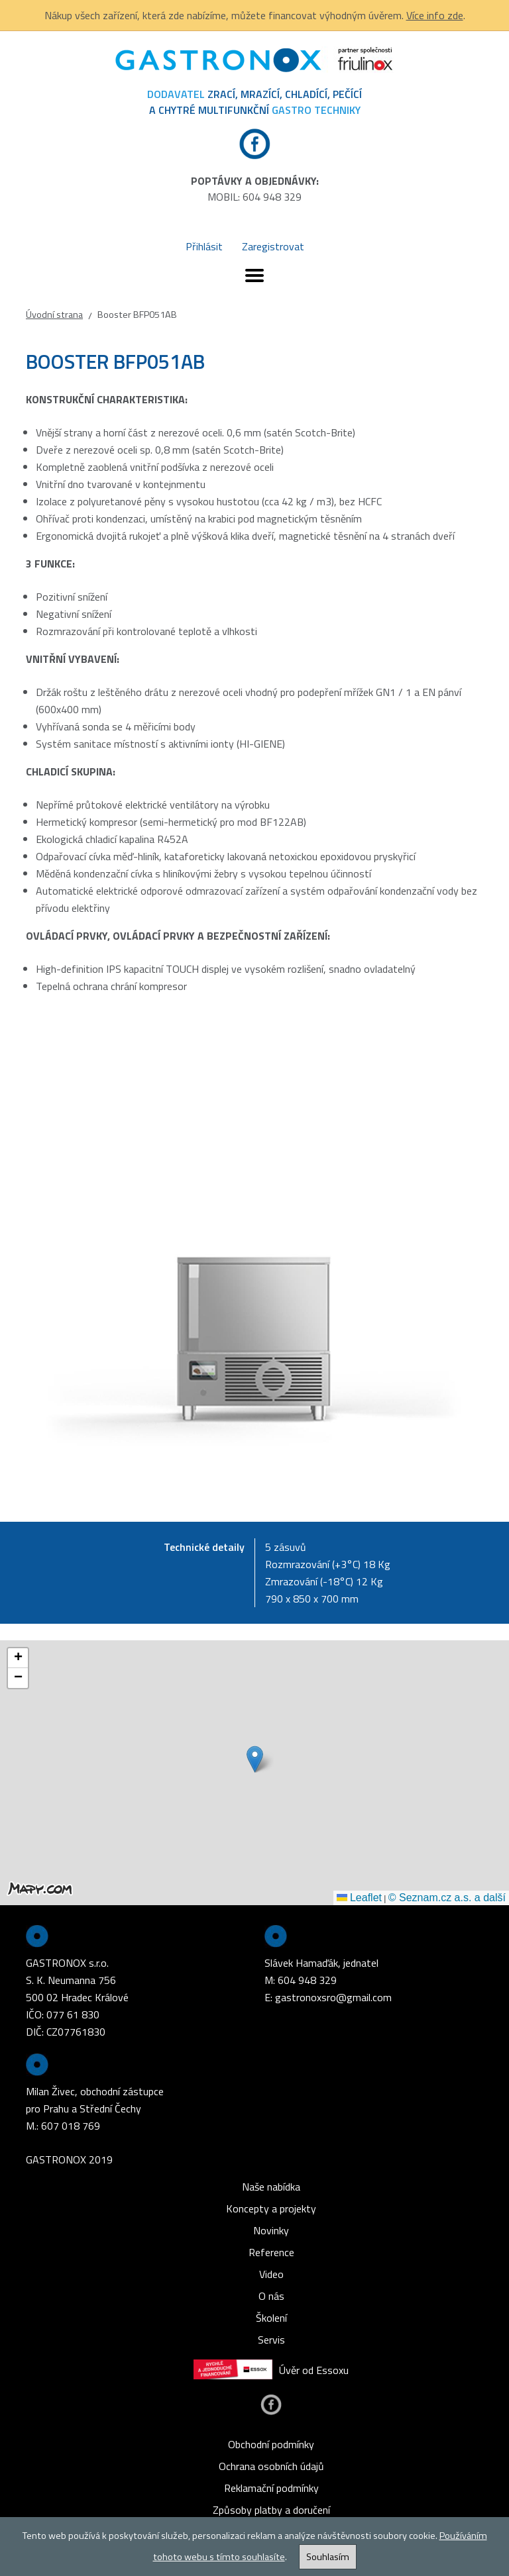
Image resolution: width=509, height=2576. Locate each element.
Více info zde (434, 15)
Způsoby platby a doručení (271, 2510)
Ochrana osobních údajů (271, 2466)
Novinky (271, 2230)
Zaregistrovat (273, 246)
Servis (271, 2340)
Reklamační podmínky (271, 2488)
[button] (255, 1759)
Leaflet (359, 1897)
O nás (271, 2296)
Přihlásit (204, 246)
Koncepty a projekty (271, 2208)
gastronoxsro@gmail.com (333, 1997)
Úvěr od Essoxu (271, 2370)
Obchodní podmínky (271, 2444)
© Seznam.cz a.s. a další (447, 1897)
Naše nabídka (271, 2187)
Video (271, 2274)
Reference (271, 2252)
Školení (271, 2318)
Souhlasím (327, 2557)
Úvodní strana (54, 314)
